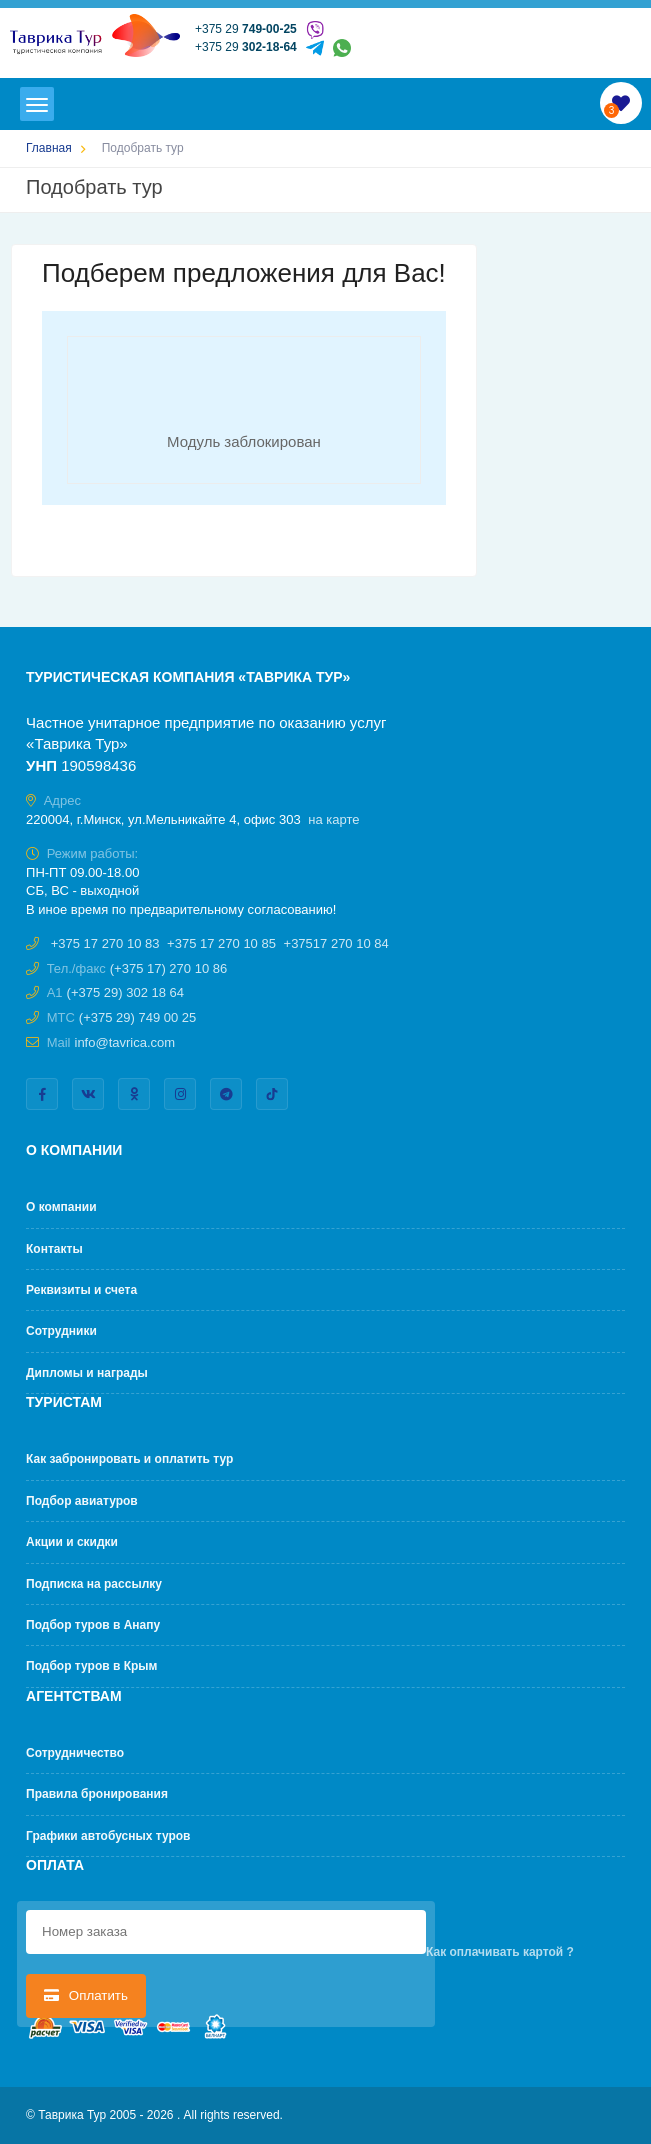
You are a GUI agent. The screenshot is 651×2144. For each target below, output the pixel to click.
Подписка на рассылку (94, 1584)
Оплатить (86, 1995)
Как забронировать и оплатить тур (129, 1459)
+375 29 (246, 29)
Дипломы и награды (87, 1373)
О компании (61, 1207)
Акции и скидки (72, 1542)
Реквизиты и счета (81, 1290)
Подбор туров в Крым (91, 1666)
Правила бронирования (97, 1794)
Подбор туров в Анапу (93, 1625)
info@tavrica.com (125, 1042)
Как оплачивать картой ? (500, 1952)
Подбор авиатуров (82, 1501)
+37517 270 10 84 (336, 943)
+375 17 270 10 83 (105, 943)
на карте (333, 819)
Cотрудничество (75, 1753)
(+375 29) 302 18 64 (125, 992)
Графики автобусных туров (108, 1836)
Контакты (54, 1249)
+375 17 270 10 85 (221, 943)
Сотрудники (61, 1331)
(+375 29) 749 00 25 (137, 1017)
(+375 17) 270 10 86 (168, 968)
